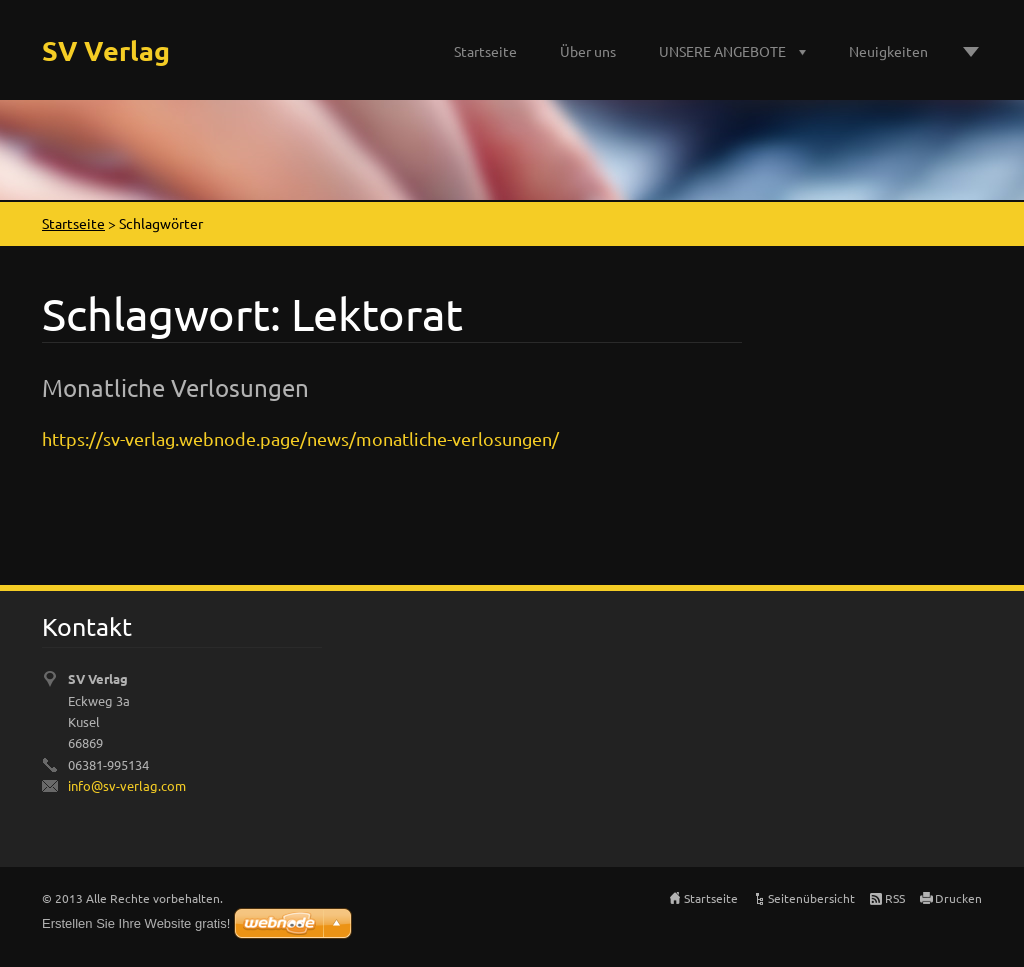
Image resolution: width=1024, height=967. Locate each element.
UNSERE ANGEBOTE (722, 51)
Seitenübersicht (811, 898)
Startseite (485, 51)
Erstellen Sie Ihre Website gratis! (136, 923)
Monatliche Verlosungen (175, 387)
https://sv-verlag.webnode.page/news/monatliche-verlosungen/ (300, 438)
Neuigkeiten (888, 51)
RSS (895, 898)
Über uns (588, 51)
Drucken (958, 898)
